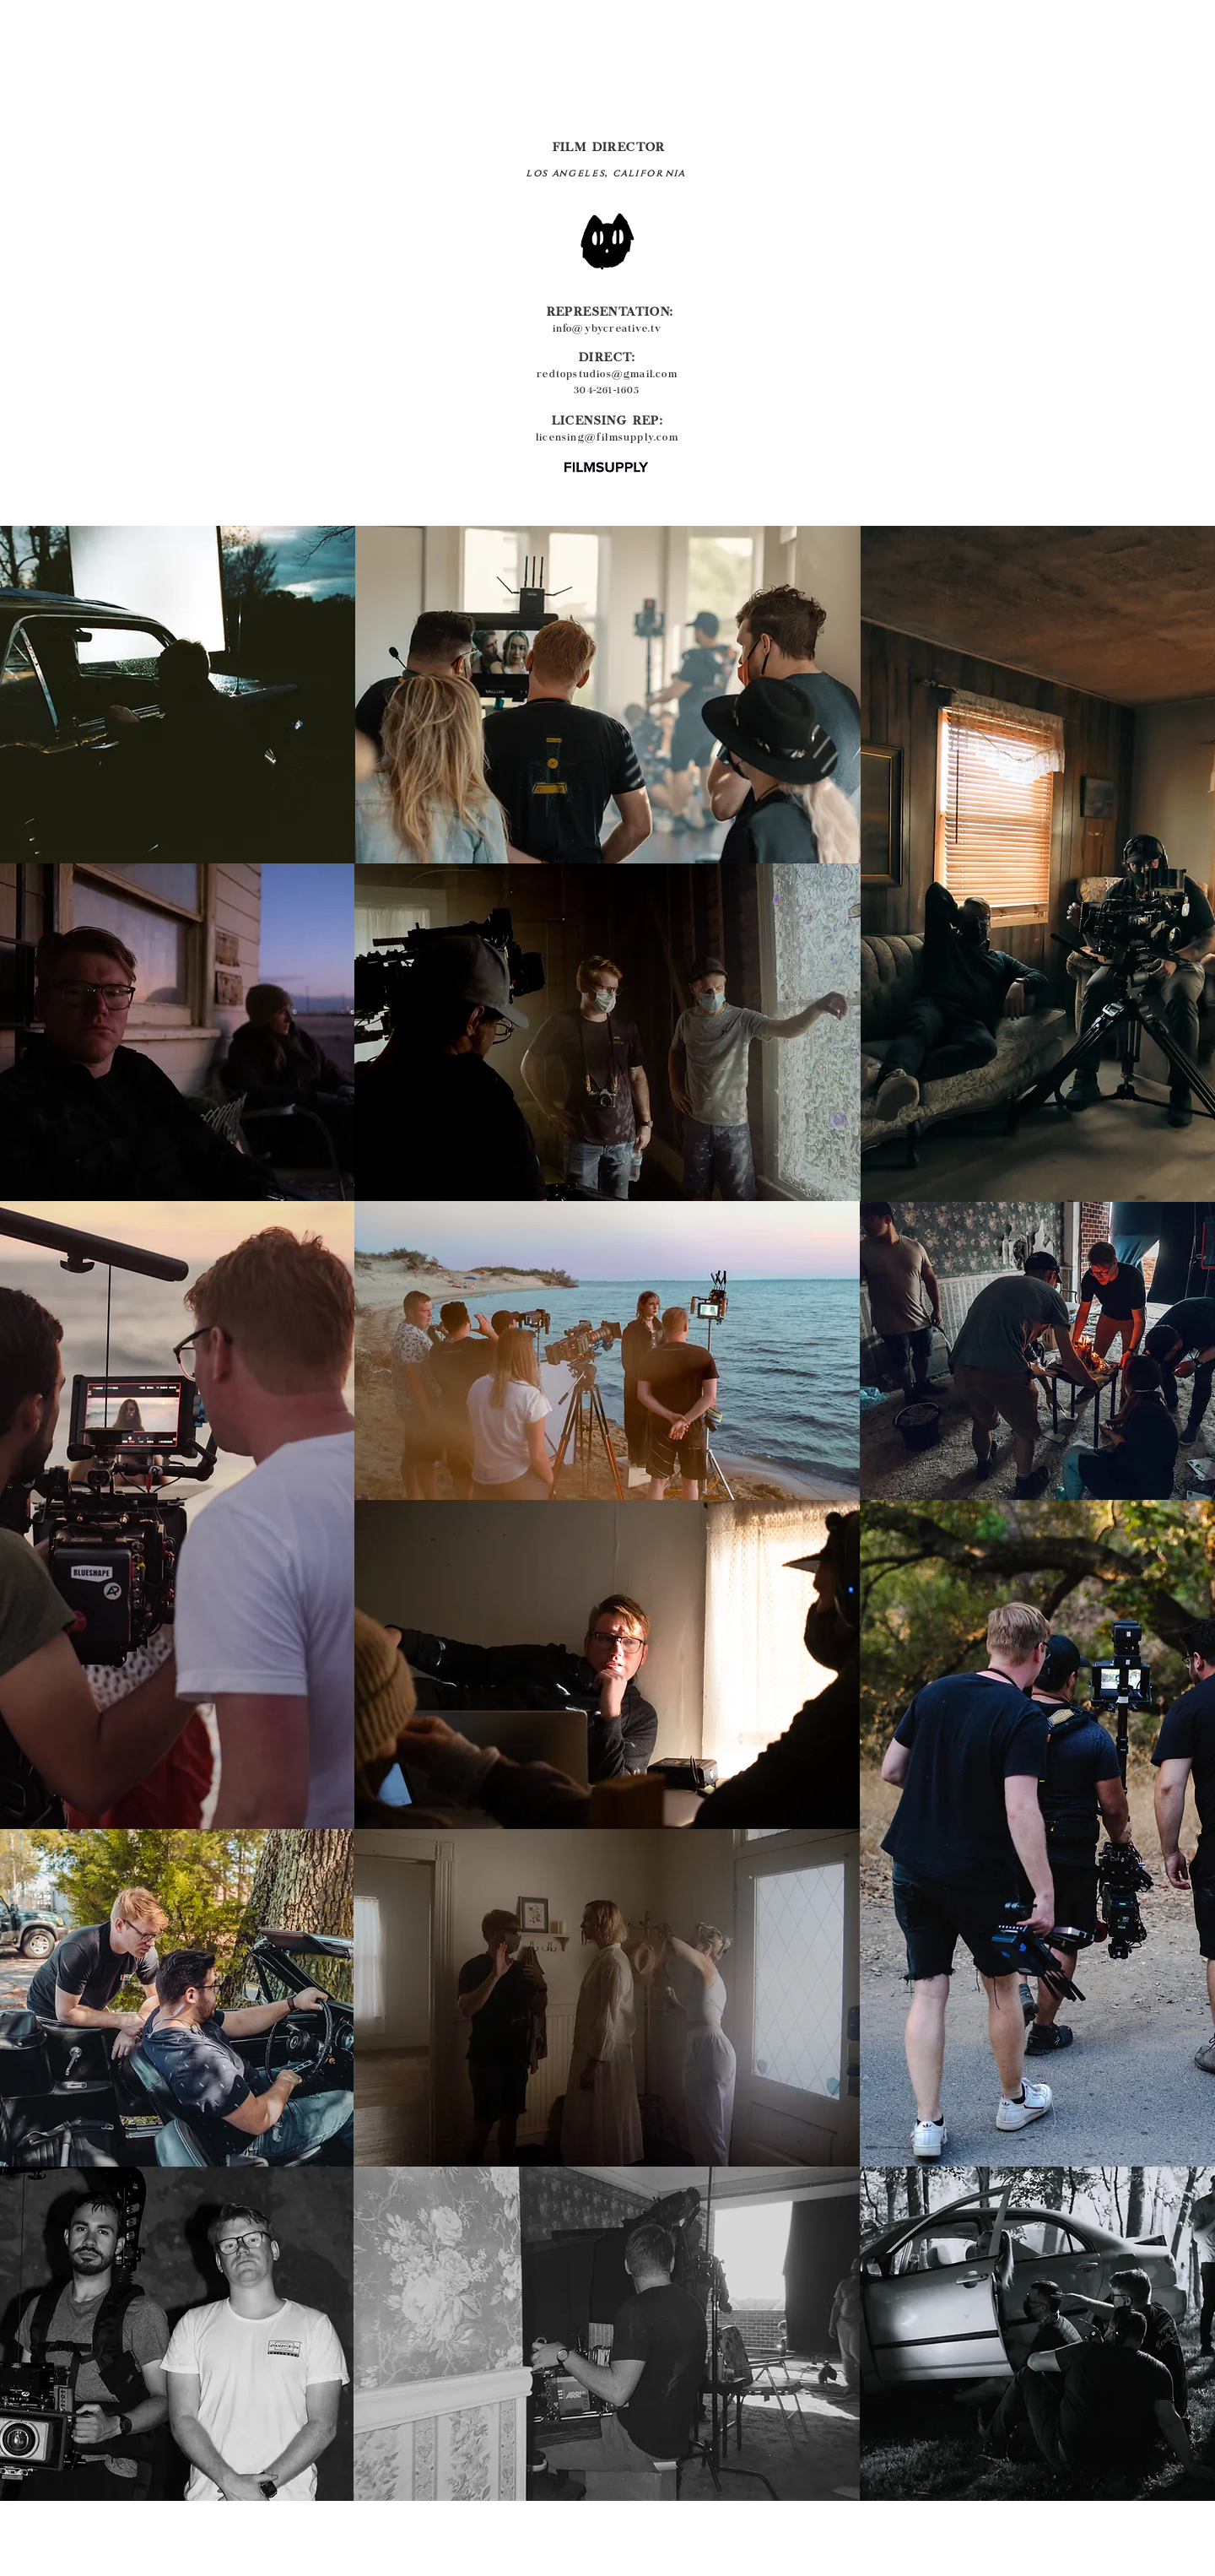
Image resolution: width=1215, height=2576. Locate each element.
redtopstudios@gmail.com (607, 375)
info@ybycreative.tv (607, 329)
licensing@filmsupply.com (607, 438)
